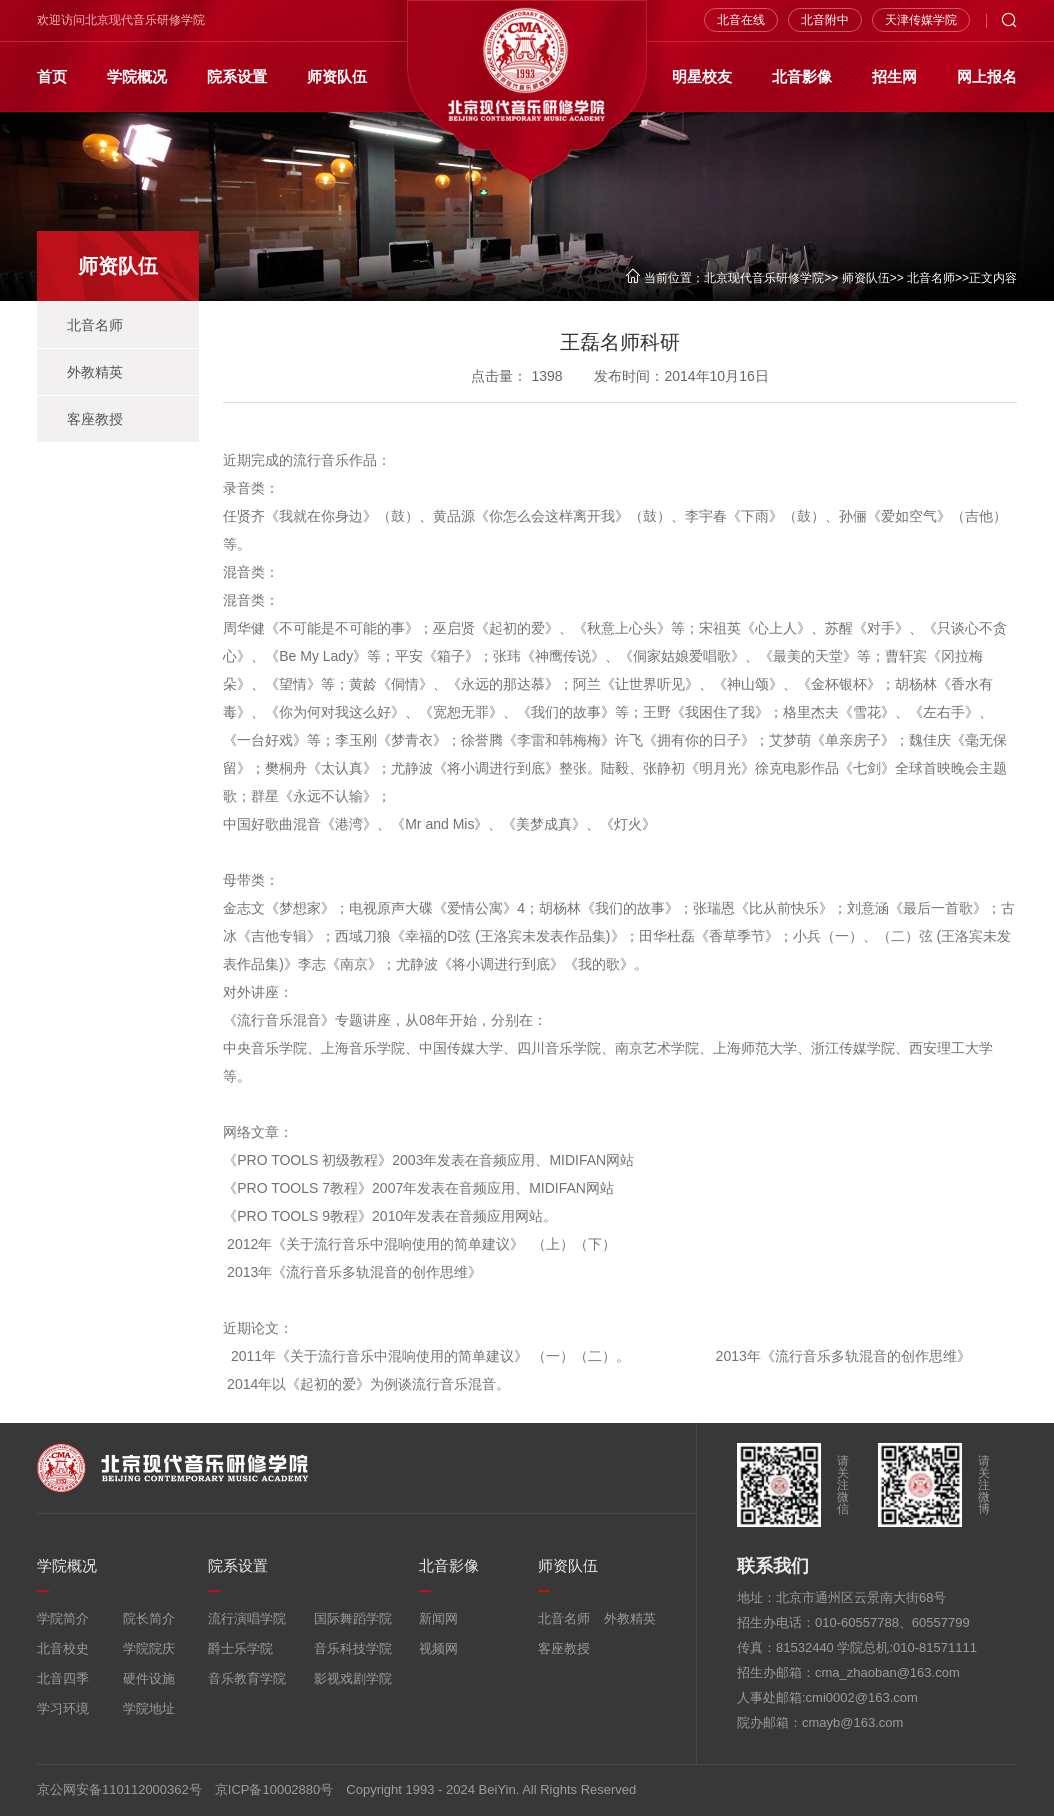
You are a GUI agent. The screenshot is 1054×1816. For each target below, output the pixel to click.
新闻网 (438, 1618)
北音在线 (741, 20)
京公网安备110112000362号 (119, 1789)
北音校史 (63, 1648)
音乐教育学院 (247, 1678)
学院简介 (63, 1618)
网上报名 (987, 76)
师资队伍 (337, 76)
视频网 (438, 1648)
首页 (52, 76)
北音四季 (63, 1678)
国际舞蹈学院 (353, 1618)
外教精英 (95, 372)
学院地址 (149, 1708)
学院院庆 (149, 1648)
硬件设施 (149, 1678)
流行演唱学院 (247, 1618)
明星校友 (702, 76)
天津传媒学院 (921, 20)
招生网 (894, 76)
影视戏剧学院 (353, 1678)
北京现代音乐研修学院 (764, 278)
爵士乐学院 (240, 1648)
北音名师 (931, 278)
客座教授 (95, 419)
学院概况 (137, 76)
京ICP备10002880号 (274, 1789)
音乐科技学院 (353, 1648)
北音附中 (825, 20)
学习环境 (63, 1708)
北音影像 (802, 76)
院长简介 (149, 1618)
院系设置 (237, 76)
